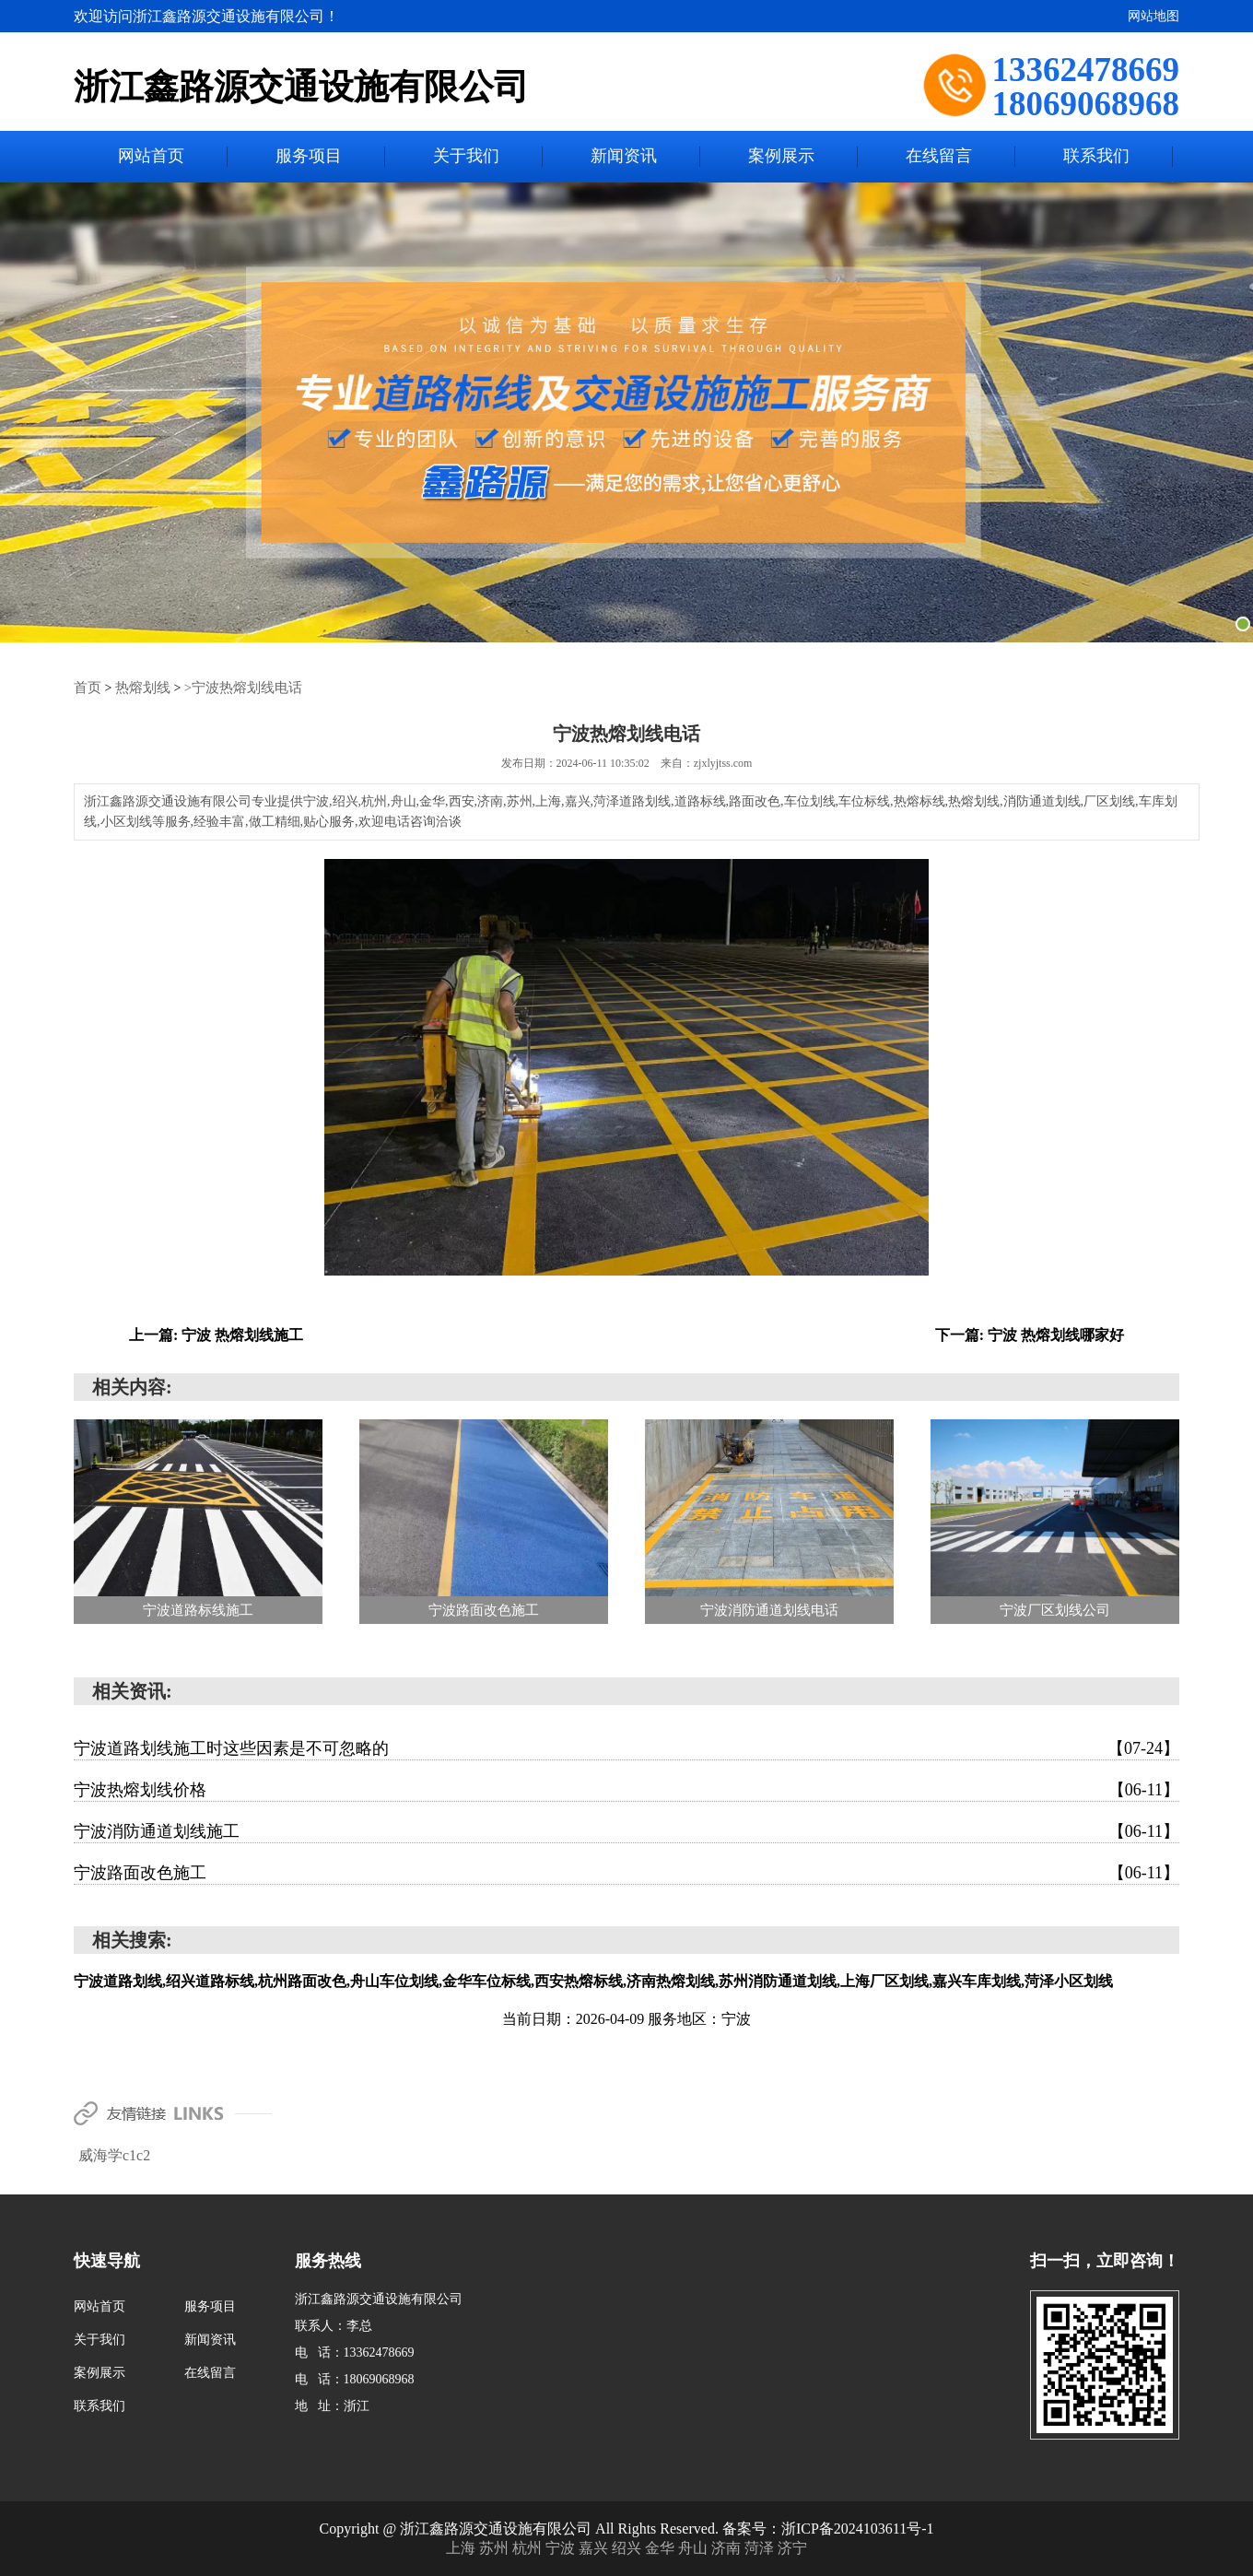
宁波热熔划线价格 (626, 1789)
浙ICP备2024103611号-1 (857, 2527)
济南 (727, 2547)
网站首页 (151, 156)
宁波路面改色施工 (626, 1872)
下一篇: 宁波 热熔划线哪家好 (1029, 1334)
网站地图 (1153, 16)
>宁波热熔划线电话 (234, 687)
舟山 (694, 2547)
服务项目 (308, 156)
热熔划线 (139, 687)
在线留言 (939, 156)
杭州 (528, 2547)
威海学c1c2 (114, 2154)
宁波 (562, 2547)
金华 (661, 2547)
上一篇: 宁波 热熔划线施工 (216, 1334)
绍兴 (628, 2547)
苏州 (495, 2547)
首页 (87, 687)
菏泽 (761, 2547)
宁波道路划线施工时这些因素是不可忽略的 (626, 1747)
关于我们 (466, 156)
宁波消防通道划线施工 (626, 1830)
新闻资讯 (624, 156)
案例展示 (781, 156)
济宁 (792, 2547)
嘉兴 (595, 2547)
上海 (462, 2547)
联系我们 (1096, 156)
